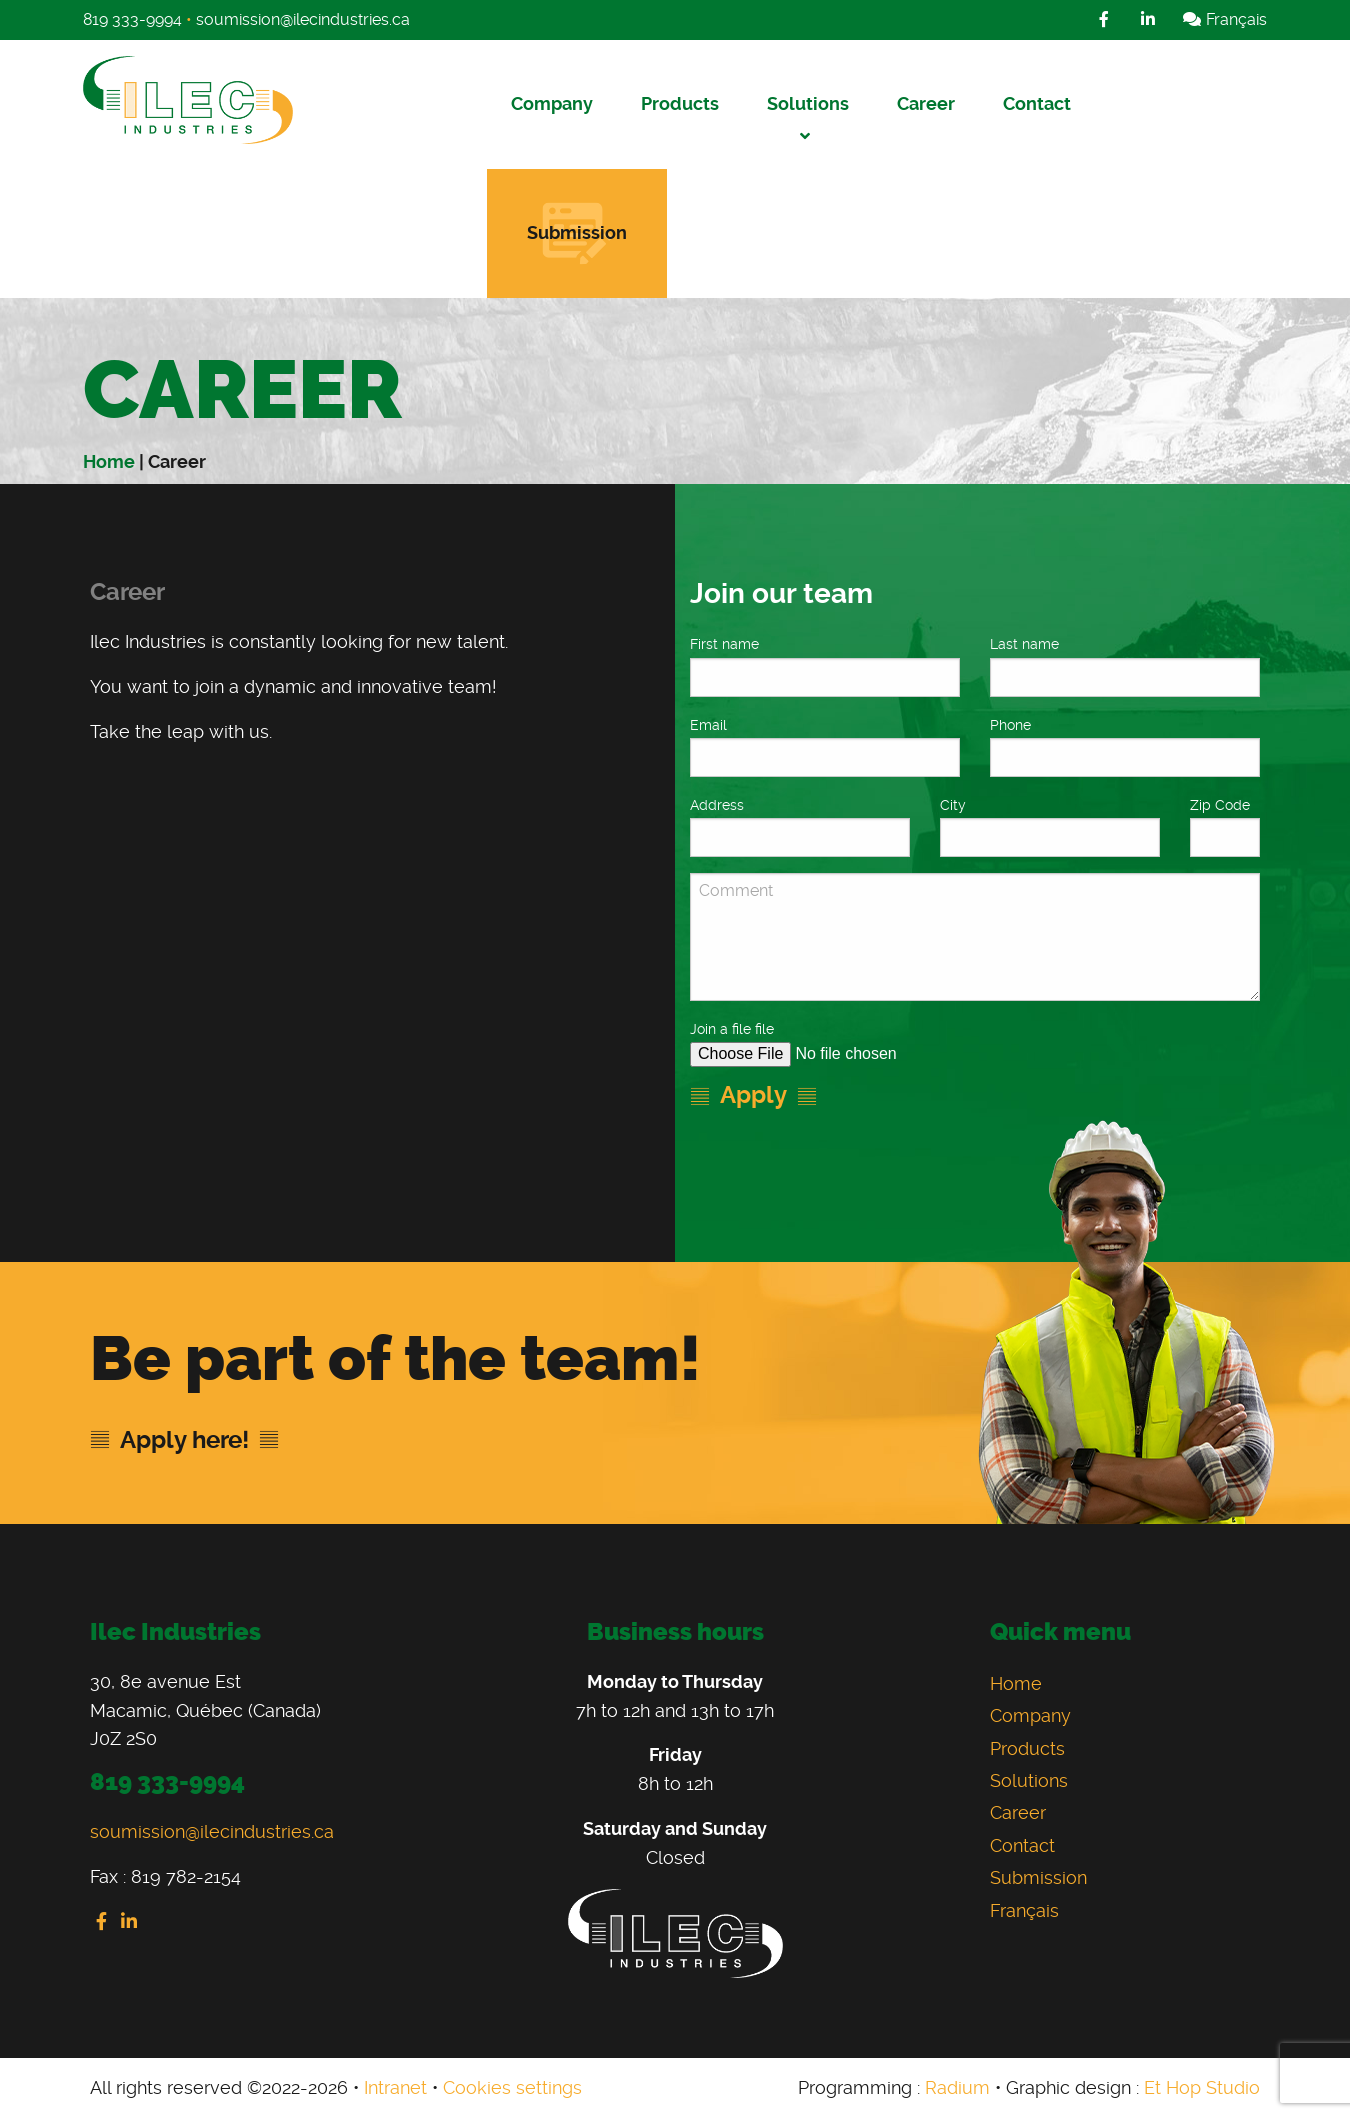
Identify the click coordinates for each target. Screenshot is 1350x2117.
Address (717, 805)
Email (708, 725)
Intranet (395, 2087)
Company (552, 103)
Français (1224, 19)
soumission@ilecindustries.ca (303, 19)
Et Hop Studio (1202, 2087)
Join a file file (734, 1029)
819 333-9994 (132, 19)
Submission (577, 232)
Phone (1010, 725)
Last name (1024, 644)
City (953, 805)
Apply (753, 1095)
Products (680, 103)
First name (724, 644)
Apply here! (184, 1440)
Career (926, 103)
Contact (1037, 103)
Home (109, 461)
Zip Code (1220, 805)
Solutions (808, 103)
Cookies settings (512, 2087)
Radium (957, 2087)
